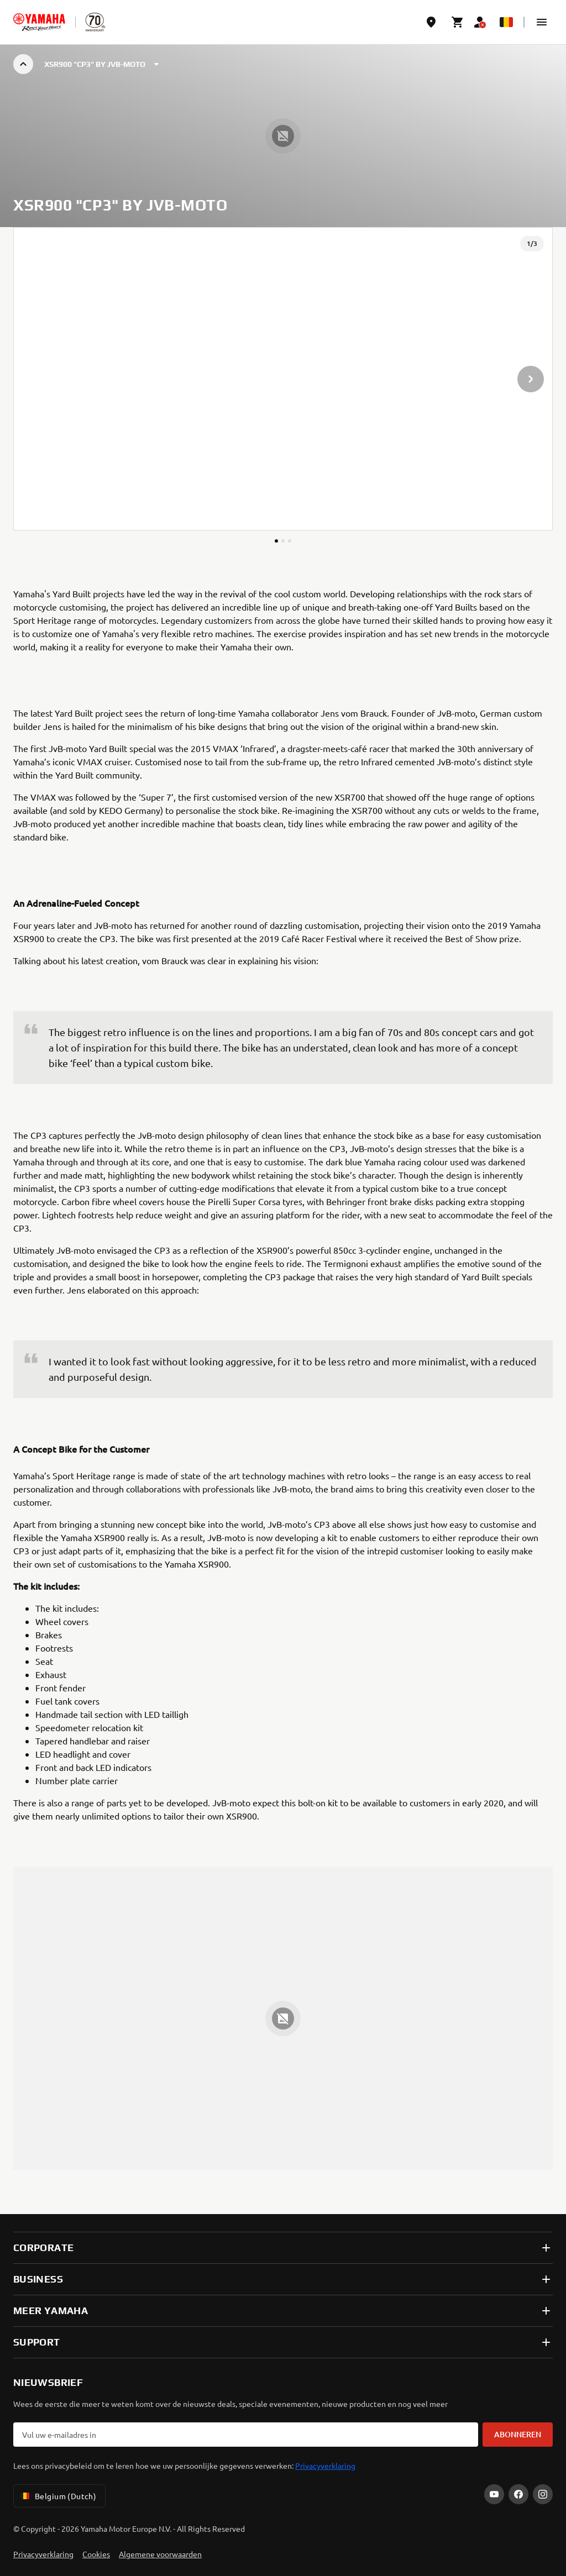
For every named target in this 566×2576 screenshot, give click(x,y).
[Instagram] (543, 2494)
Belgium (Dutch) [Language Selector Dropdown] (57, 2496)
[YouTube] (494, 2494)
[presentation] (283, 379)
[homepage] (39, 22)
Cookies (96, 2554)
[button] (542, 22)
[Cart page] (457, 22)
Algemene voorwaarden (160, 2554)
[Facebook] (518, 2494)
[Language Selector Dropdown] (506, 22)
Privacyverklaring (325, 2465)
